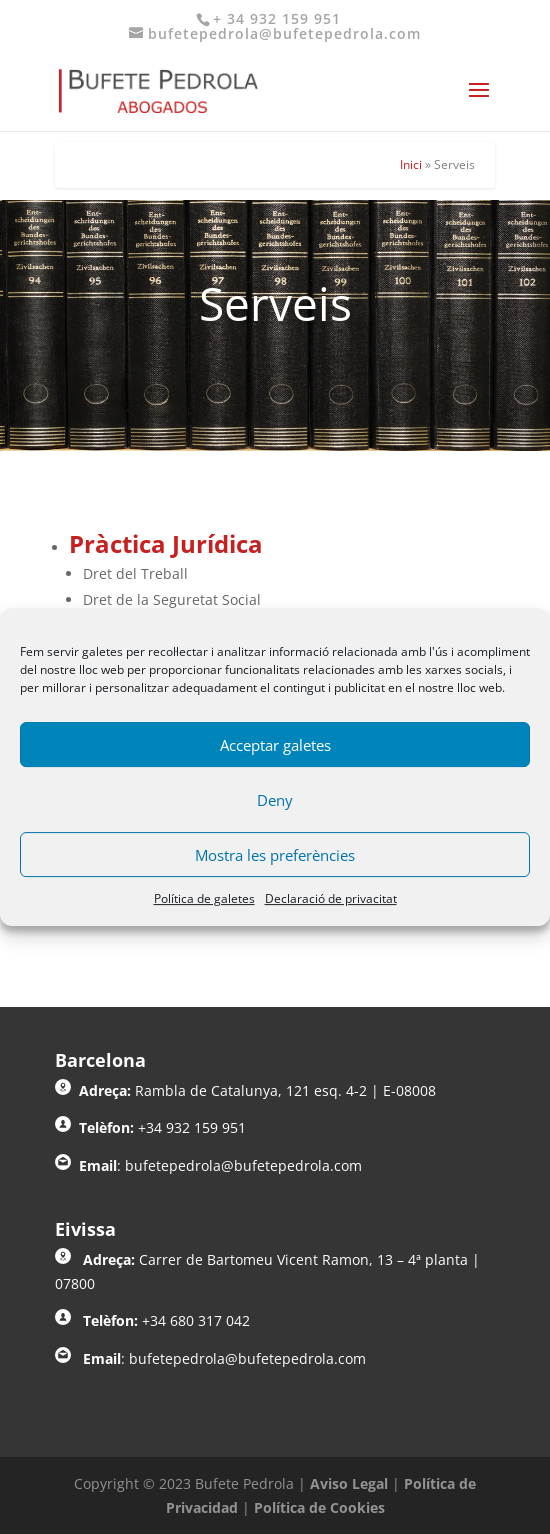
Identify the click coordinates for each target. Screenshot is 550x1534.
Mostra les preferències (275, 855)
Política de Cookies (319, 1507)
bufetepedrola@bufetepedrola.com (243, 1165)
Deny (275, 800)
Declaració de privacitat (331, 898)
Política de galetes (204, 898)
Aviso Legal (349, 1483)
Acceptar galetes (275, 745)
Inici (411, 164)
